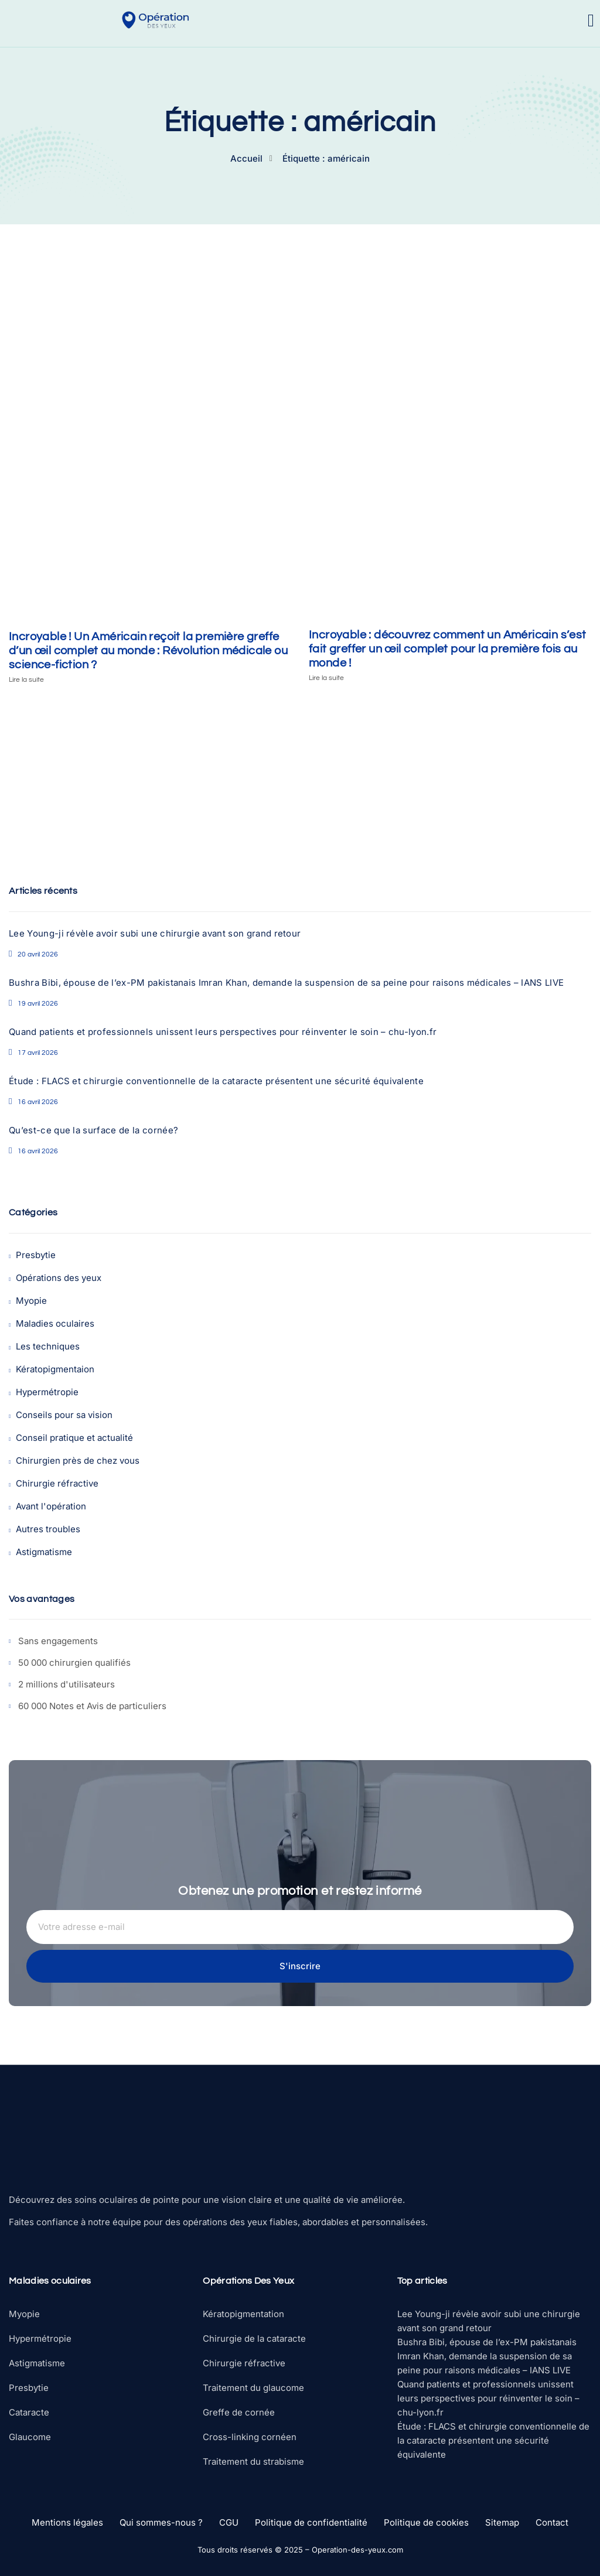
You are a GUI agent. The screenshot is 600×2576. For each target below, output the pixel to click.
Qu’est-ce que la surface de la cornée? (93, 1130)
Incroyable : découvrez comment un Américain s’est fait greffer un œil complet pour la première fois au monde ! (448, 649)
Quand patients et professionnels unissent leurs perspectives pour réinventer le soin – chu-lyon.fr (223, 1031)
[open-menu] (591, 20)
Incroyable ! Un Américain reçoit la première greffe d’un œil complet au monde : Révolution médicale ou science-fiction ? (148, 651)
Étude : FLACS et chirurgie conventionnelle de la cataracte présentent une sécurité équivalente (216, 1081)
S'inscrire (300, 1966)
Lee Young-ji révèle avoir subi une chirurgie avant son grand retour (155, 933)
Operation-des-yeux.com (357, 2549)
